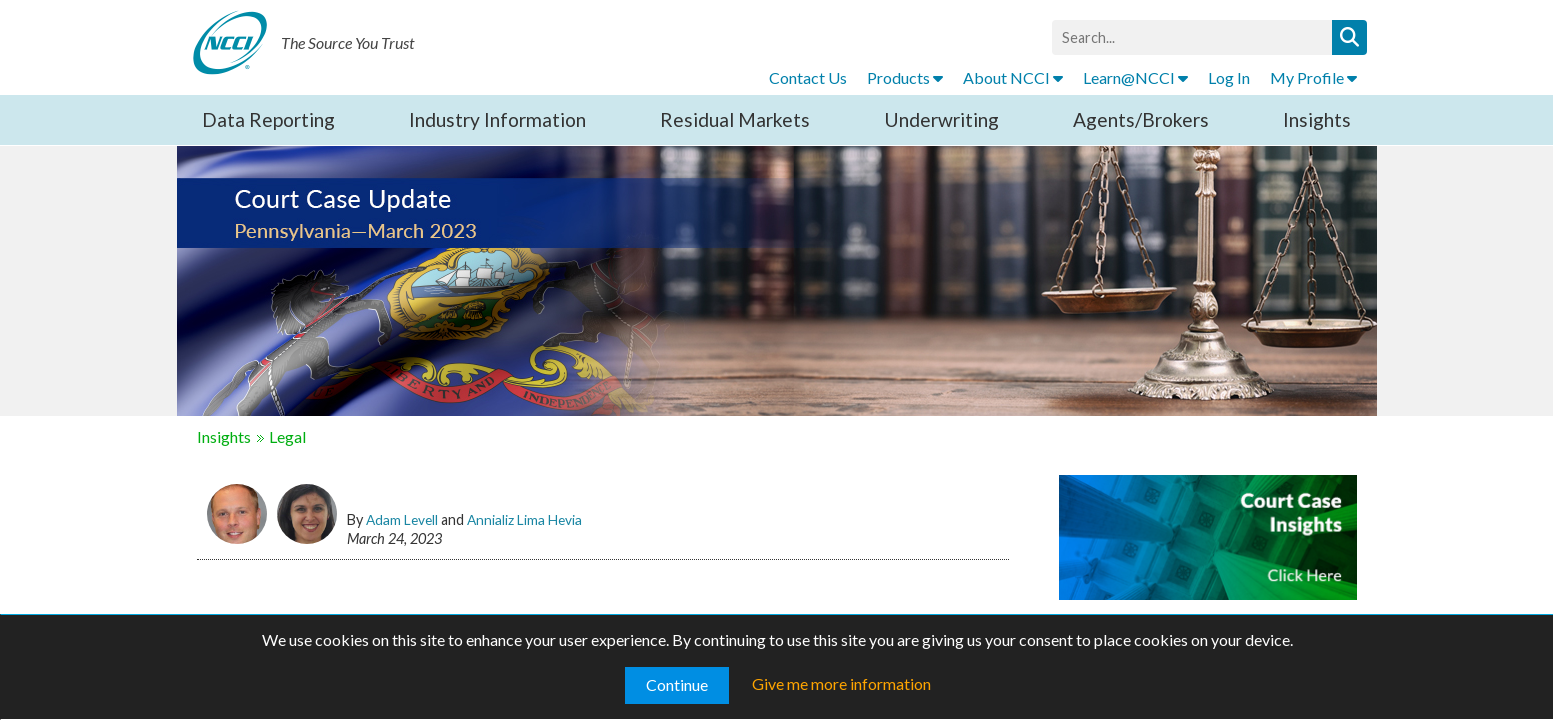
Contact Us (808, 77)
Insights (1317, 119)
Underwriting (941, 119)
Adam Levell (402, 519)
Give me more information (841, 683)
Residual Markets (735, 119)
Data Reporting (268, 119)
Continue (677, 684)
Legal (287, 436)
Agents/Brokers (1141, 119)
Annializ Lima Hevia (524, 519)
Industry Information (497, 119)
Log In (1229, 77)
